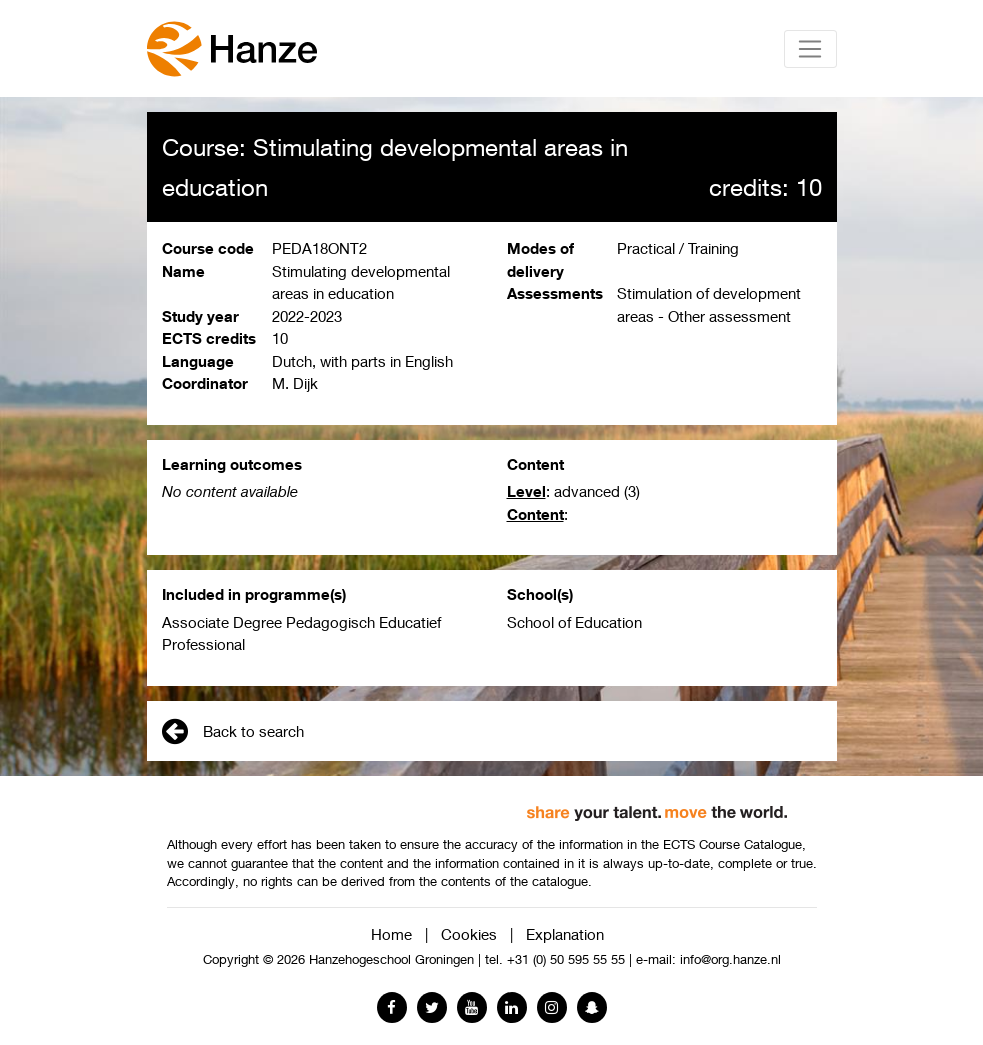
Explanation (565, 934)
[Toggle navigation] (810, 49)
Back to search (233, 731)
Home (391, 934)
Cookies (469, 934)
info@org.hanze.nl (730, 959)
